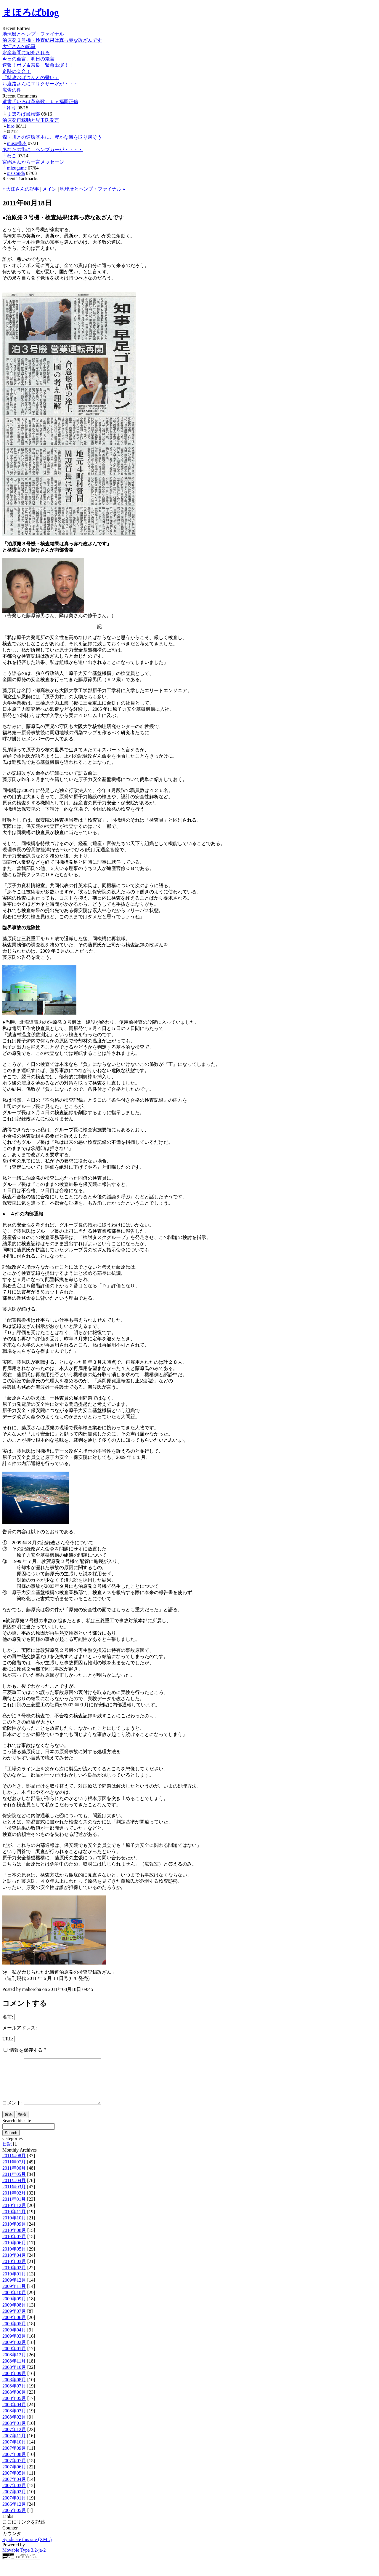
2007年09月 (14, 2457)
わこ (11, 155)
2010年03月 (14, 2270)
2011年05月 (14, 2183)
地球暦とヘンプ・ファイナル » (92, 188)
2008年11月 (14, 2369)
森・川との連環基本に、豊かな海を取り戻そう (52, 137)
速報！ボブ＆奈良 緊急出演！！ (37, 65)
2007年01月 (14, 2506)
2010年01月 (14, 2282)
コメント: (12, 2111)
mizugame (17, 167)
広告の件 (11, 89)
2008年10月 (14, 2376)
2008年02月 (14, 2425)
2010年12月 (14, 2214)
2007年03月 (14, 2494)
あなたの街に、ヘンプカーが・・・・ (42, 149)
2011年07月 (14, 2170)
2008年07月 (14, 2394)
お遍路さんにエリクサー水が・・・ (40, 83)
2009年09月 (14, 2307)
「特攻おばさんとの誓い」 (30, 77)
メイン (49, 188)
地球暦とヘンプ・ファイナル (33, 33)
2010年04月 (14, 2264)
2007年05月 (14, 2481)
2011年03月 (14, 2195)
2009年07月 (14, 2320)
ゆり (11, 107)
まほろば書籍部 (23, 113)
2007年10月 (14, 2450)
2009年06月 (14, 2326)
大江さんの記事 (19, 46)
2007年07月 (14, 2469)
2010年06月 (14, 2251)
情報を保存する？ (25, 2050)
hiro (11, 126)
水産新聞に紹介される (26, 52)
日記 (7, 2152)
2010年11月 (14, 2220)
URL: (7, 2038)
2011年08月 (14, 2164)
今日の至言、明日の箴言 (28, 58)
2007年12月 (14, 2438)
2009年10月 (14, 2301)
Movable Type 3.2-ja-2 (24, 2558)
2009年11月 (14, 2295)
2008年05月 (14, 2407)
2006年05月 (14, 2519)
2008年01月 (14, 2432)
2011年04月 (14, 2189)
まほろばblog (30, 12)
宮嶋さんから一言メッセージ (33, 162)
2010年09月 (14, 2232)
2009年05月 (14, 2332)
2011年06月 (14, 2176)
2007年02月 (14, 2500)
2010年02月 (14, 2276)
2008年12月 (14, 2363)
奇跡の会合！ (16, 71)
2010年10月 (14, 2226)
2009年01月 (14, 2357)
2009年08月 (14, 2313)
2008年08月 (14, 2388)
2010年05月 (14, 2257)
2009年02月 (14, 2351)
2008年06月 (14, 2400)
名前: (7, 2016)
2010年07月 (14, 2245)
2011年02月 (14, 2201)
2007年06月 (14, 2475)
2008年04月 (14, 2413)
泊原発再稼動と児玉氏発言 (30, 120)
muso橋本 (17, 143)
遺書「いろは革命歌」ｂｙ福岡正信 (40, 101)
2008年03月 (14, 2419)
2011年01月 (14, 2208)
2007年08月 (14, 2463)
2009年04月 (14, 2338)
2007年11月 (14, 2444)
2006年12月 (14, 2513)
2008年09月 (14, 2382)
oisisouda (16, 173)
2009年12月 (14, 2288)
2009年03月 (14, 2344)
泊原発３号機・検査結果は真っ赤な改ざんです (52, 40)
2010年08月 (14, 2239)
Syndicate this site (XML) (27, 2548)
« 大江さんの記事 (20, 188)
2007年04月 (14, 2488)
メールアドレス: (19, 2027)
